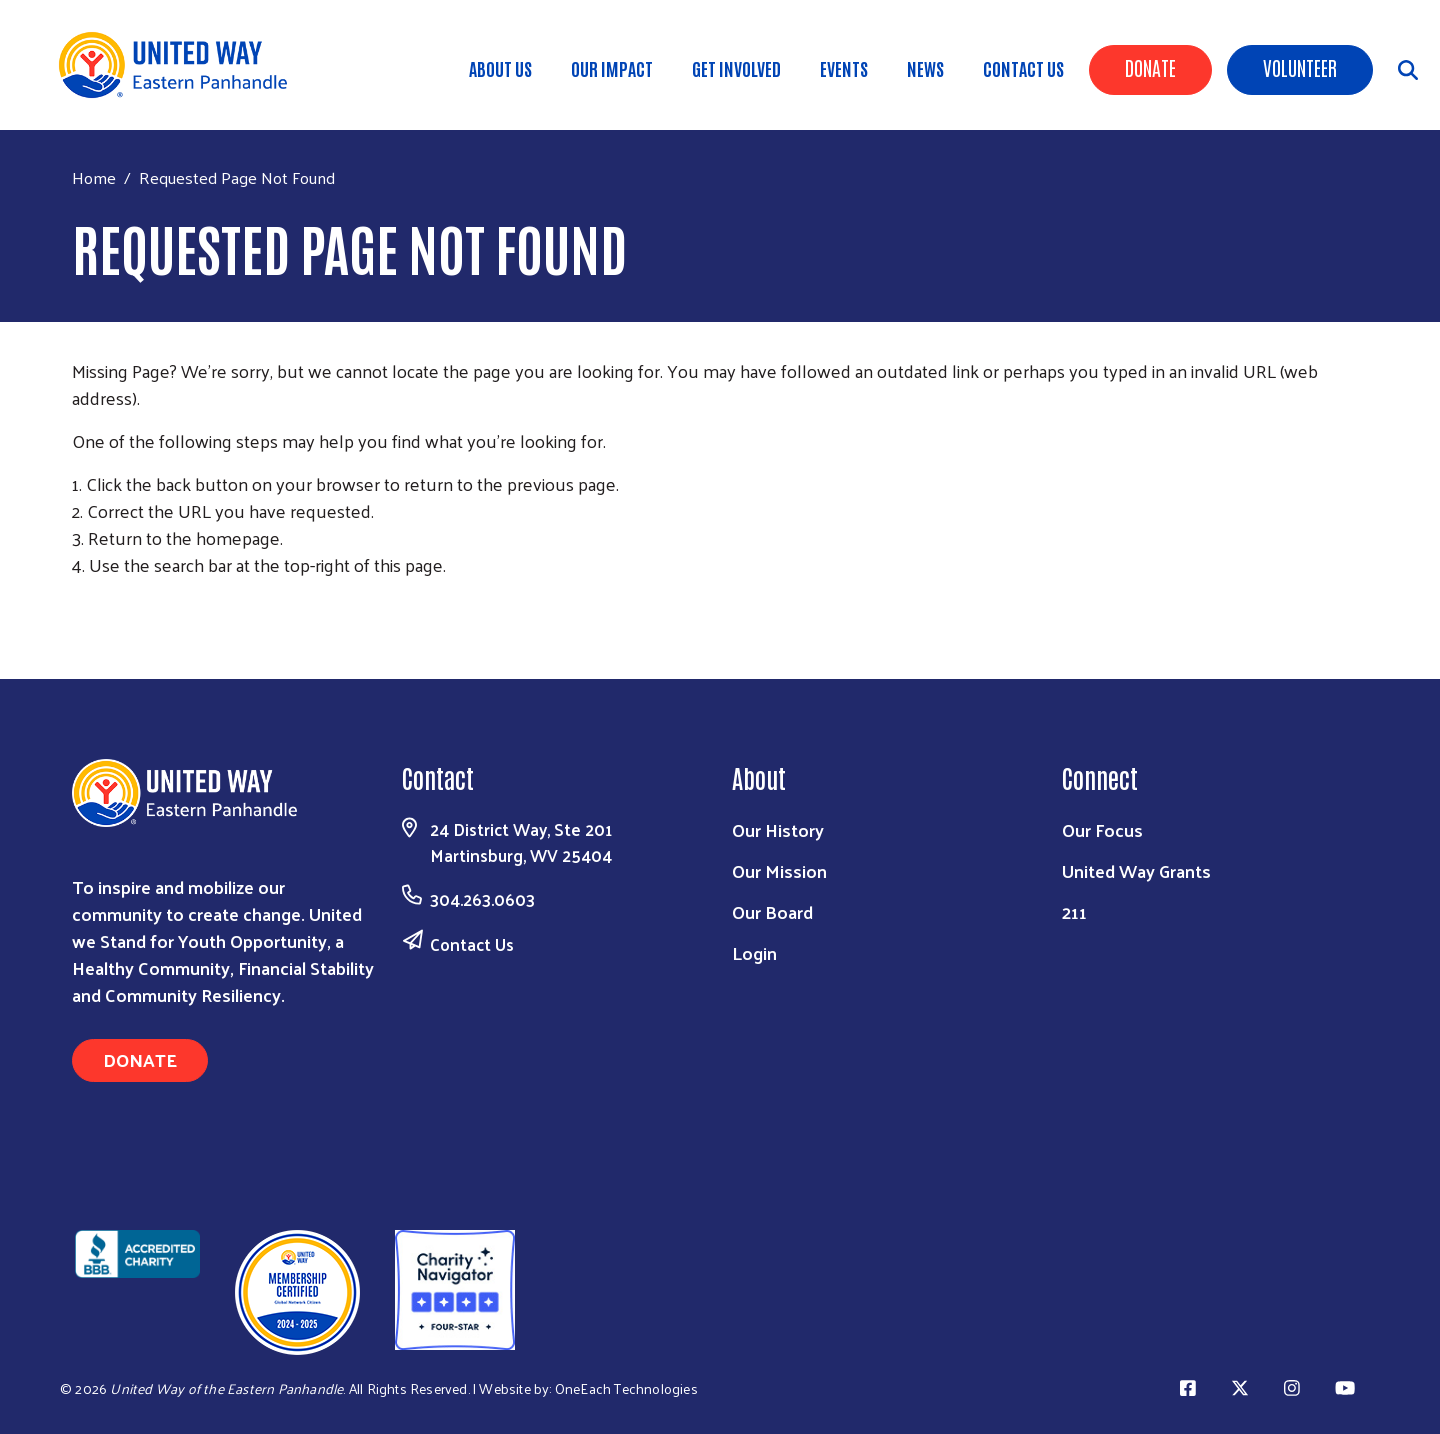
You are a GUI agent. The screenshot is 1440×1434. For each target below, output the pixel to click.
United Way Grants (1136, 870)
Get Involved (736, 68)
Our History (778, 829)
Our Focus (1102, 829)
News (925, 68)
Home (94, 177)
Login (754, 952)
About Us (500, 68)
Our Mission (779, 870)
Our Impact (612, 68)
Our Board (772, 911)
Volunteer (1300, 67)
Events (844, 68)
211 (1074, 911)
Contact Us (1023, 68)
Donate (1150, 67)
